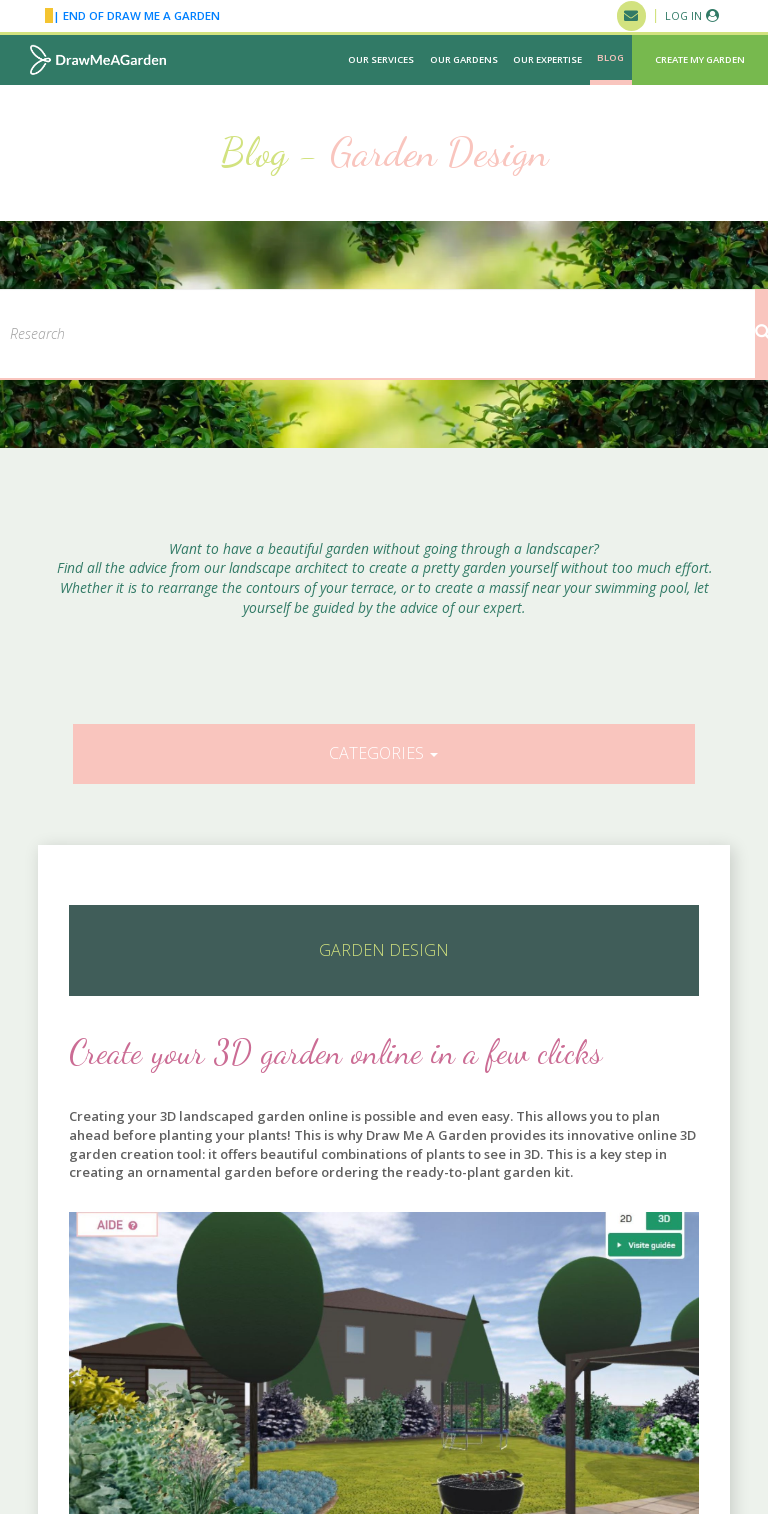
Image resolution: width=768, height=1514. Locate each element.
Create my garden (700, 59)
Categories (383, 753)
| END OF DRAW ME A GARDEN (132, 15)
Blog (610, 57)
